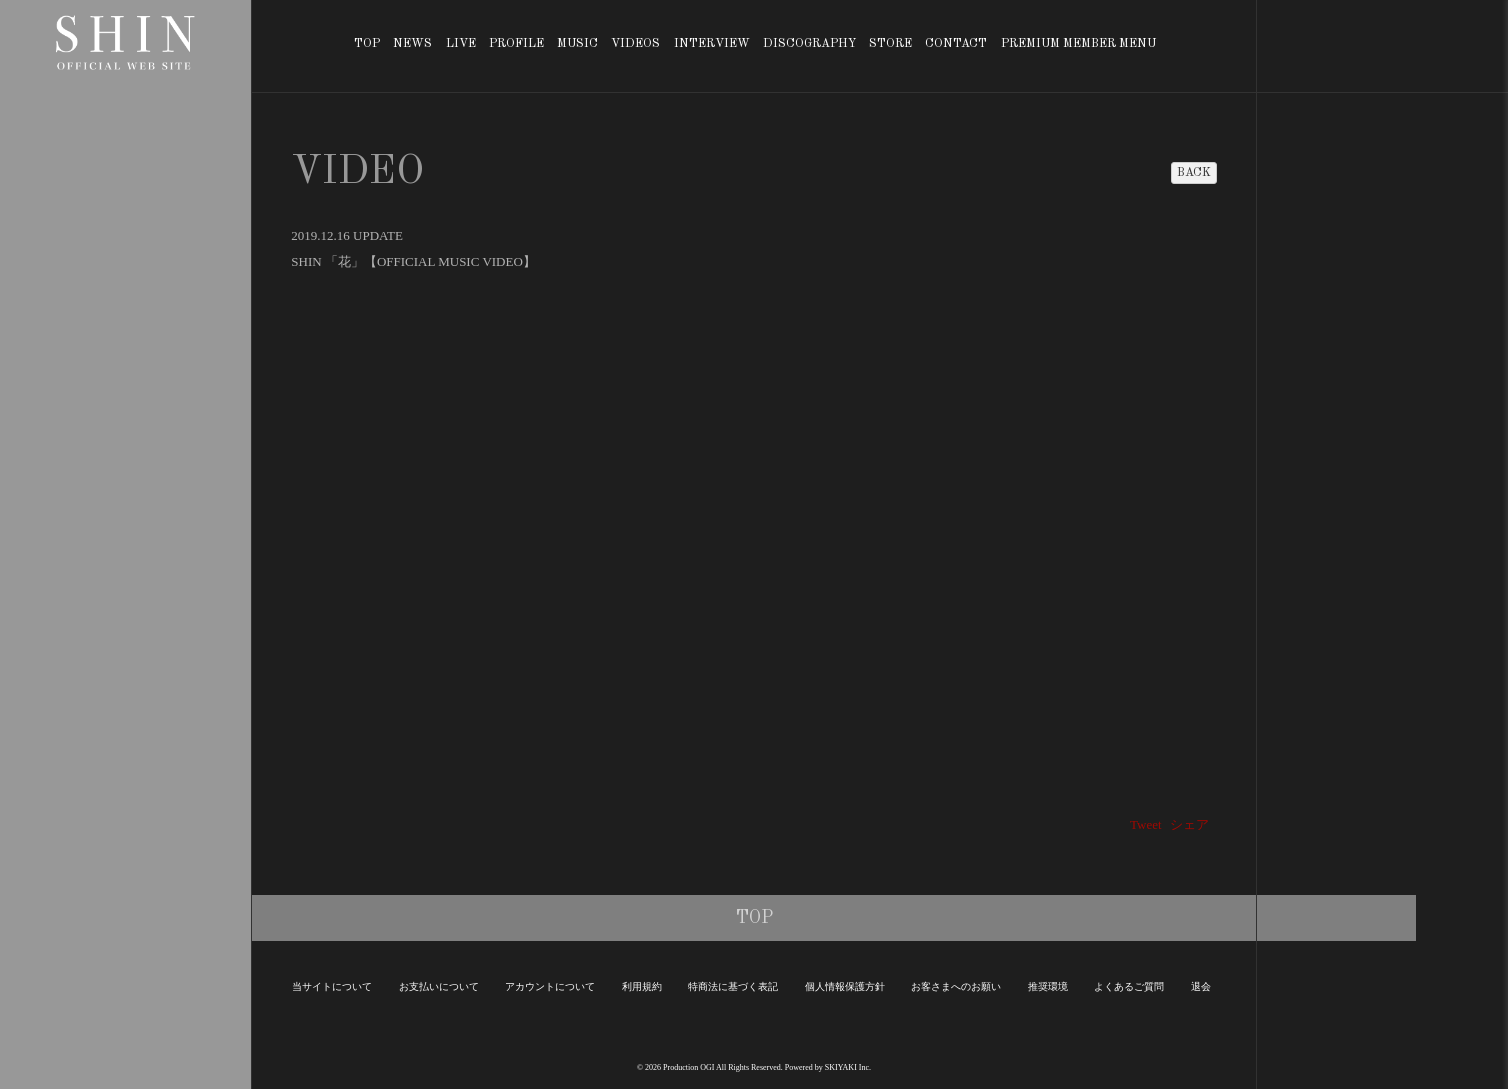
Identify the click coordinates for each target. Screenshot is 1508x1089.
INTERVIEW (712, 44)
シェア (1189, 824)
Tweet (1146, 824)
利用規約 (642, 986)
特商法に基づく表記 (733, 986)
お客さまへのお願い (956, 986)
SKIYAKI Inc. (848, 1067)
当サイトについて (332, 986)
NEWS (412, 44)
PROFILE (516, 44)
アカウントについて (550, 986)
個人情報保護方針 (845, 986)
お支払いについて (439, 986)
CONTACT (956, 44)
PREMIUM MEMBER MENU (1078, 44)
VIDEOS (635, 44)
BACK (1194, 173)
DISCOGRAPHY (809, 44)
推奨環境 (1048, 986)
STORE (890, 44)
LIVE (461, 44)
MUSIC (577, 44)
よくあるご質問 (1129, 986)
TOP (367, 44)
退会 (1201, 986)
